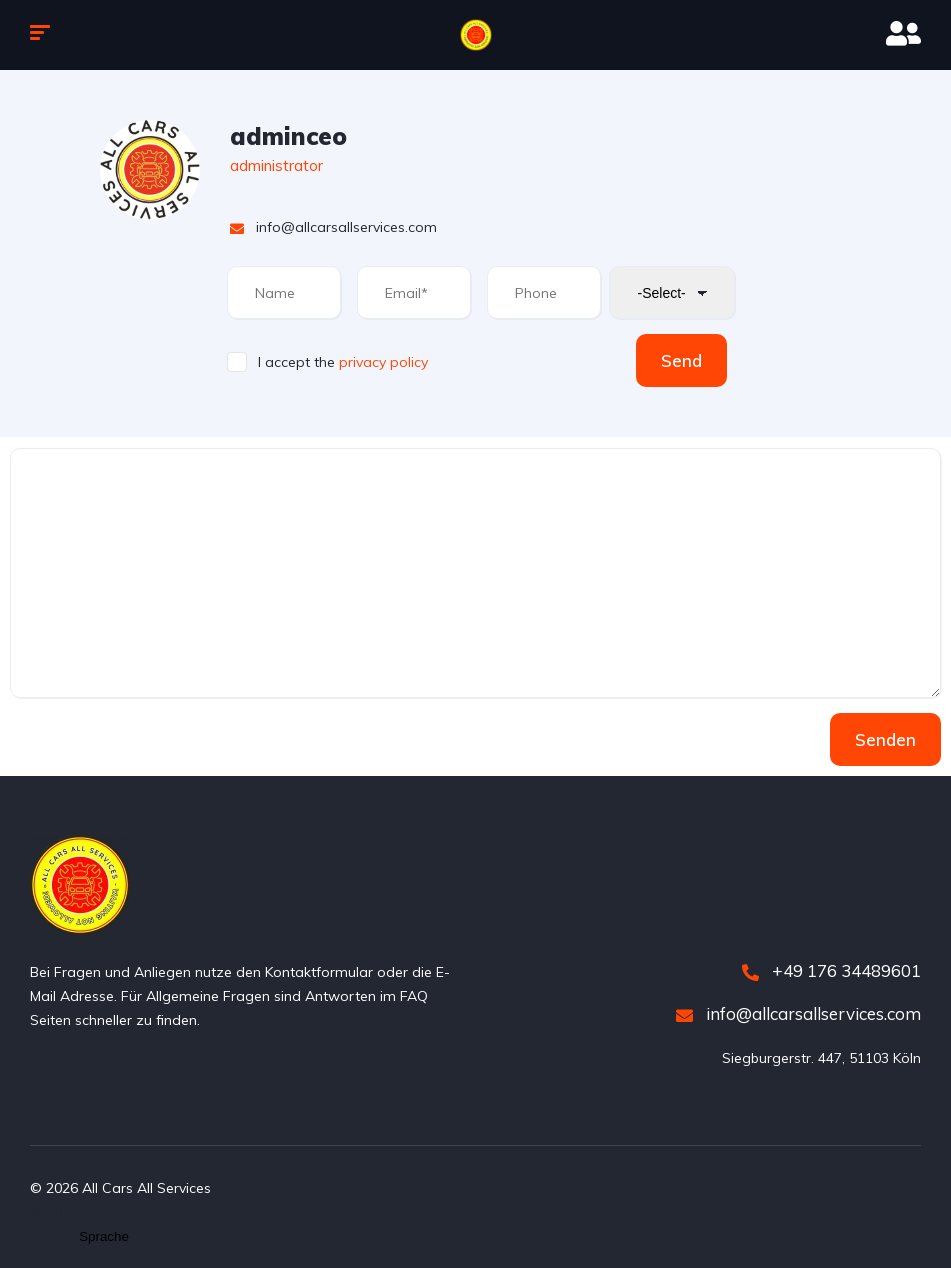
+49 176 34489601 (831, 970)
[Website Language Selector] (104, 1236)
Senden (885, 739)
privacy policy (383, 362)
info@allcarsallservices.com (798, 1013)
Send (681, 360)
